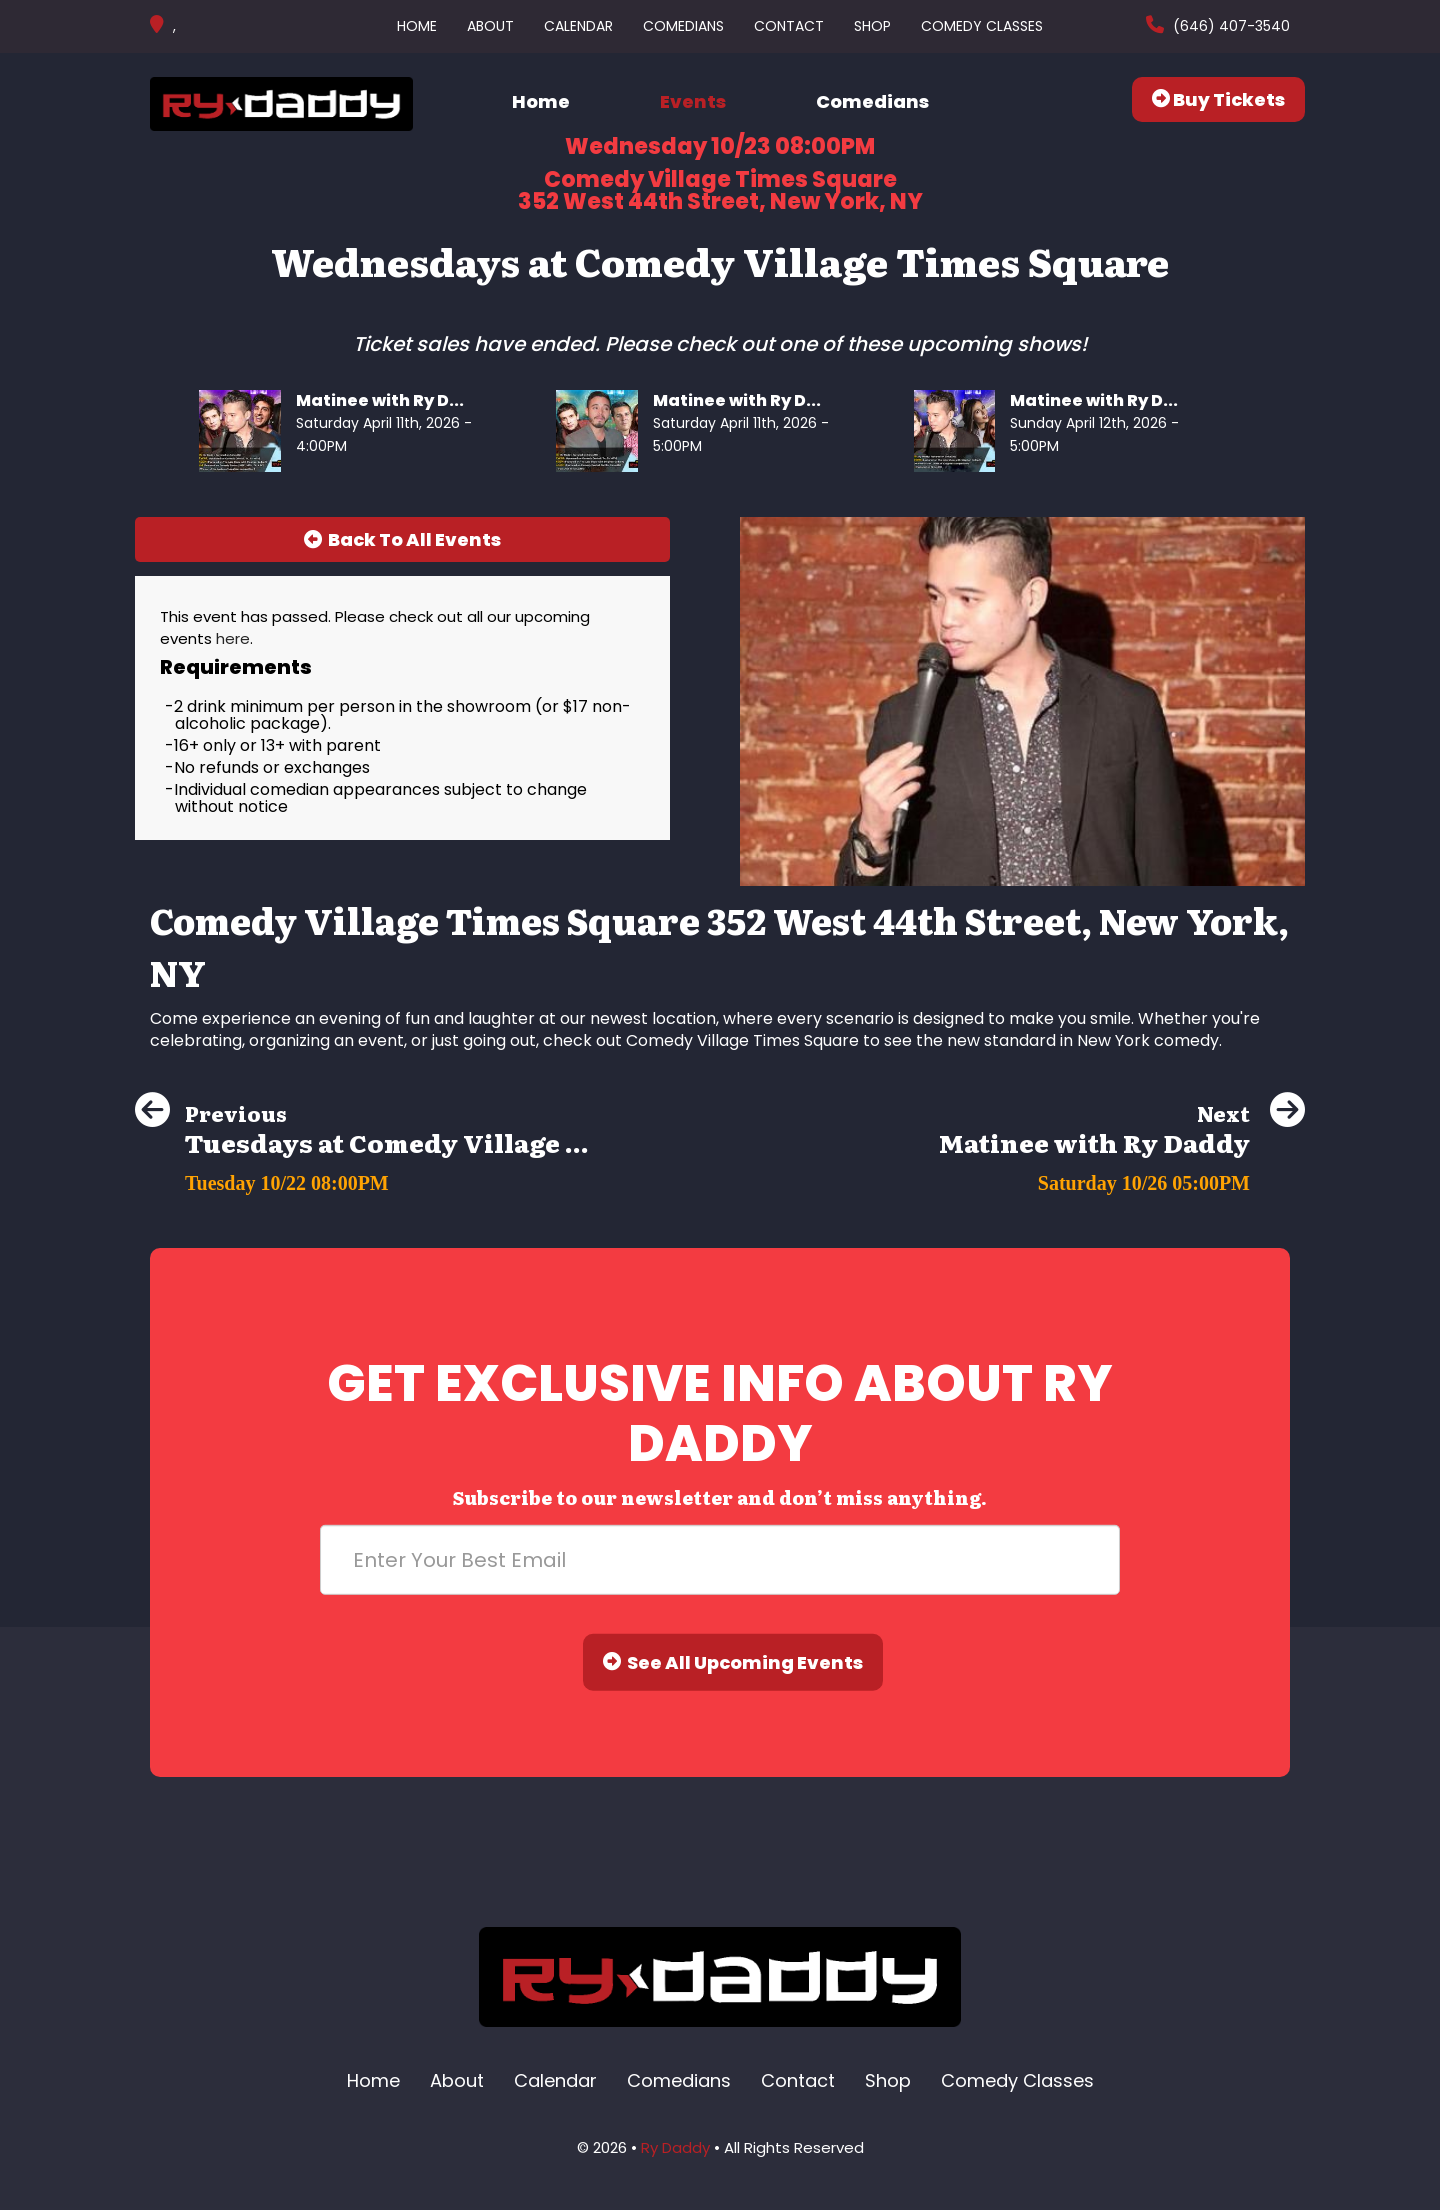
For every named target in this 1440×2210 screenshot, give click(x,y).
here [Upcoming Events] (233, 638)
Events (693, 101)
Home (417, 26)
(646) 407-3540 (1229, 26)
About (490, 26)
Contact (789, 26)
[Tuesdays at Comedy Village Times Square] (362, 1177)
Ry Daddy (675, 2147)
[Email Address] (720, 1560)
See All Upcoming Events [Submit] (733, 1662)
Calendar (578, 26)
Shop (872, 26)
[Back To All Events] (402, 540)
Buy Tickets (1218, 99)
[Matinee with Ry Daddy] (1122, 1177)
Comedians (683, 26)
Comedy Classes (982, 26)
